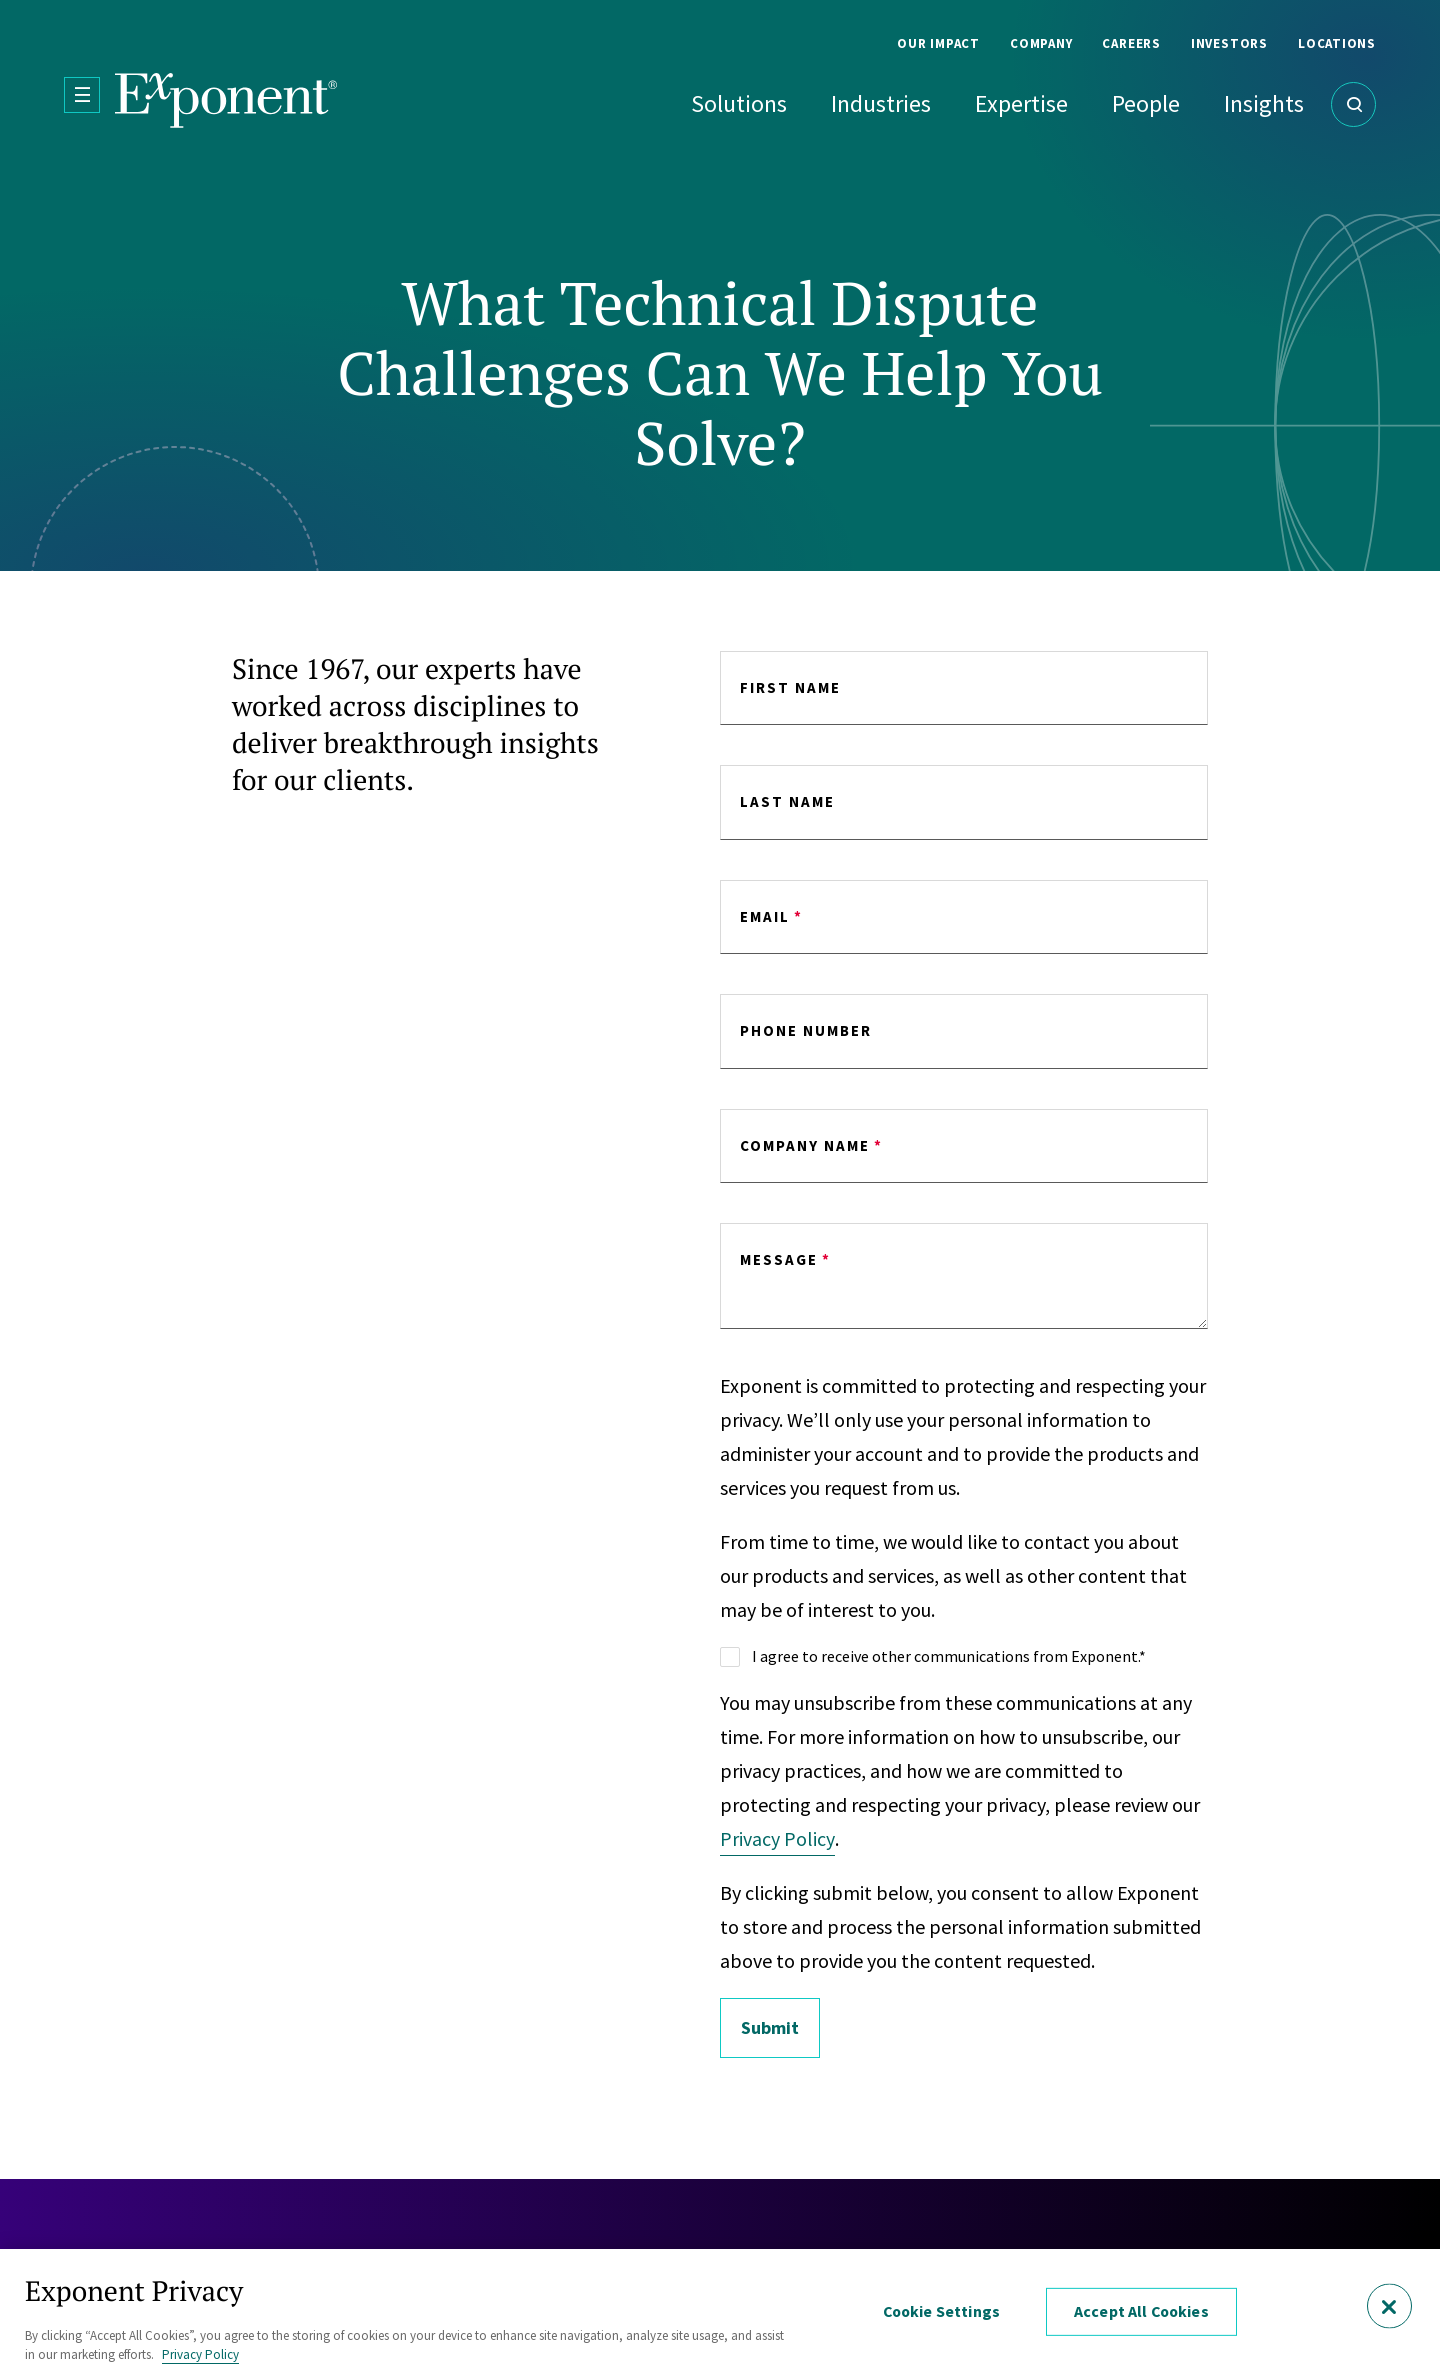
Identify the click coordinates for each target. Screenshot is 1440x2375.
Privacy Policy (777, 1838)
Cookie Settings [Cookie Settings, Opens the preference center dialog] (942, 2312)
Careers (1131, 43)
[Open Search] (1353, 104)
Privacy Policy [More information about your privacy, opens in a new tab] (200, 2354)
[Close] (1389, 2306)
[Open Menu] (82, 95)
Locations (1337, 43)
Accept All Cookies (1142, 2312)
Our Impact (938, 43)
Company (1041, 43)
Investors (1229, 43)
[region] (720, 2312)
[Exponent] (226, 100)
